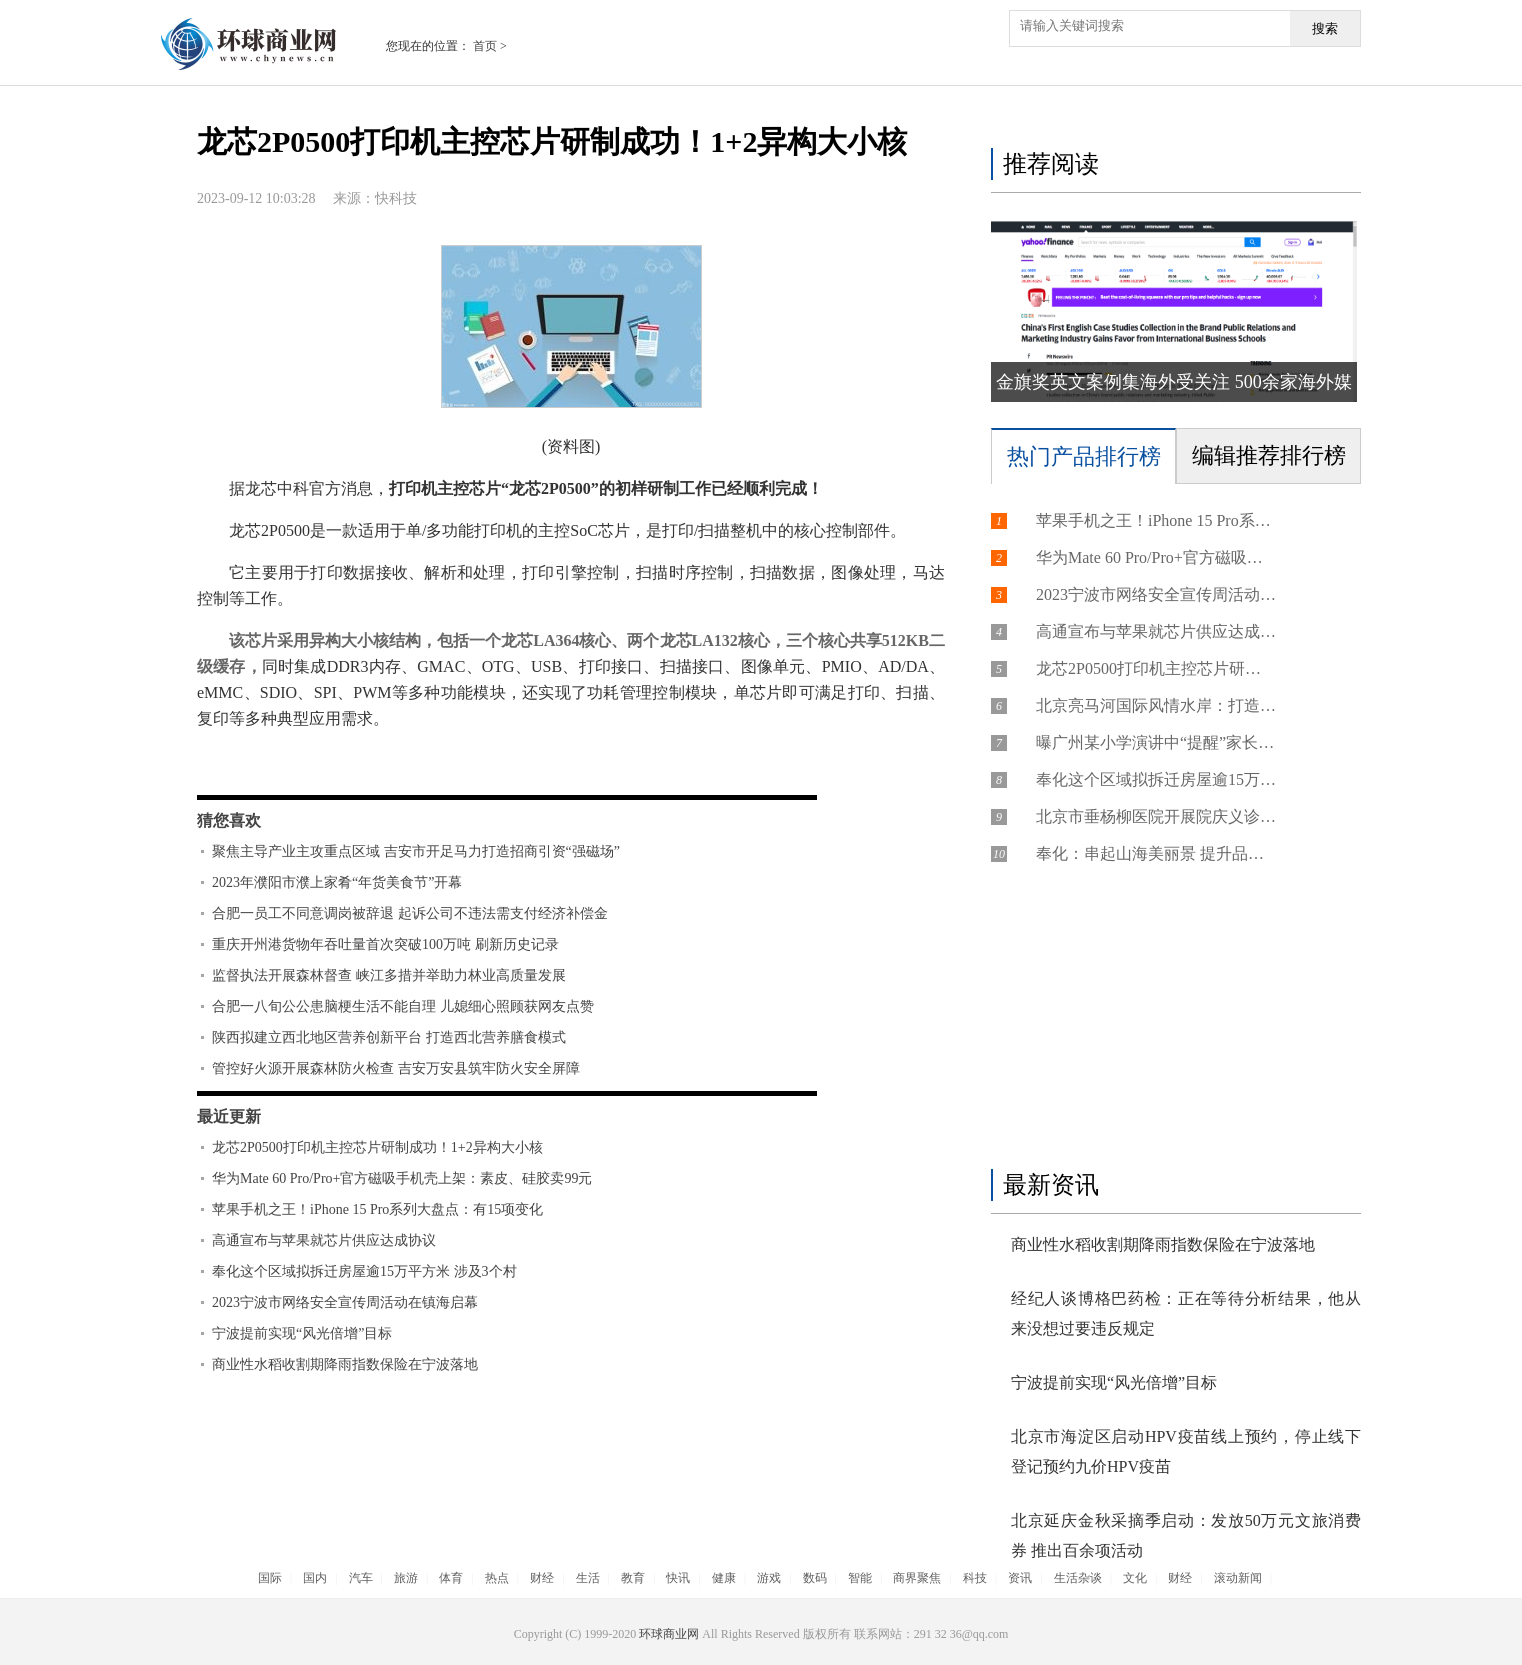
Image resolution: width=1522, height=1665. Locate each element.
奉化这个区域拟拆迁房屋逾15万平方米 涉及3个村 (364, 1271)
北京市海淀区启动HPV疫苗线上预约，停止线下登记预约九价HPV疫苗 (1186, 1451)
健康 (724, 1578)
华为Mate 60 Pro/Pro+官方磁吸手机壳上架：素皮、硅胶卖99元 (402, 1178)
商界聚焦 (917, 1578)
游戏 (769, 1578)
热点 (497, 1578)
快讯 (678, 1578)
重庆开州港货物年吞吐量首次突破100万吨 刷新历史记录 (385, 944)
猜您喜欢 (229, 820)
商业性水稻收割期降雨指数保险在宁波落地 (345, 1364)
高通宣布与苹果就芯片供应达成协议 (324, 1240)
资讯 (1020, 1578)
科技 (975, 1578)
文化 (1135, 1578)
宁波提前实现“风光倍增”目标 (302, 1333)
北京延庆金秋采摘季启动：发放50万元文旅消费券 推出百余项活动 (1186, 1535)
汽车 (361, 1578)
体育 (451, 1578)
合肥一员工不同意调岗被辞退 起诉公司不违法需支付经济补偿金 (410, 913)
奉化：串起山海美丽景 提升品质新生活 (1156, 853)
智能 (860, 1578)
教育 (633, 1578)
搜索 (1325, 28)
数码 (815, 1578)
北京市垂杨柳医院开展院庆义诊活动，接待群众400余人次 (1156, 816)
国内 (315, 1578)
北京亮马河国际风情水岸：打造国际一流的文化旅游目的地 (1156, 705)
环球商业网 (669, 1634)
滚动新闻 (1238, 1578)
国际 (270, 1578)
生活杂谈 (1078, 1578)
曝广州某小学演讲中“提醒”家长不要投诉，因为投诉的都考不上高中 (1156, 742)
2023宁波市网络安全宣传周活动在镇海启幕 (345, 1302)
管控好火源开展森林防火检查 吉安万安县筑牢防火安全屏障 (396, 1068)
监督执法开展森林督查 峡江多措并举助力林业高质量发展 (389, 975)
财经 (542, 1578)
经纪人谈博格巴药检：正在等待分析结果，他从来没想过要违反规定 (1186, 1313)
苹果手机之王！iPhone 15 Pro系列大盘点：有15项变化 (377, 1209)
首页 (485, 46)
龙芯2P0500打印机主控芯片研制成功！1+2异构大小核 (377, 1147)
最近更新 (229, 1116)
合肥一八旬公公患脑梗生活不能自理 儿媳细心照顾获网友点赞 (403, 1006)
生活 (588, 1578)
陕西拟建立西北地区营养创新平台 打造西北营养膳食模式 (389, 1037)
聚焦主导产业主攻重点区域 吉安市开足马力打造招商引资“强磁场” (416, 851)
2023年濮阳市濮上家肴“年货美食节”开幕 (337, 882)
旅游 (406, 1578)
